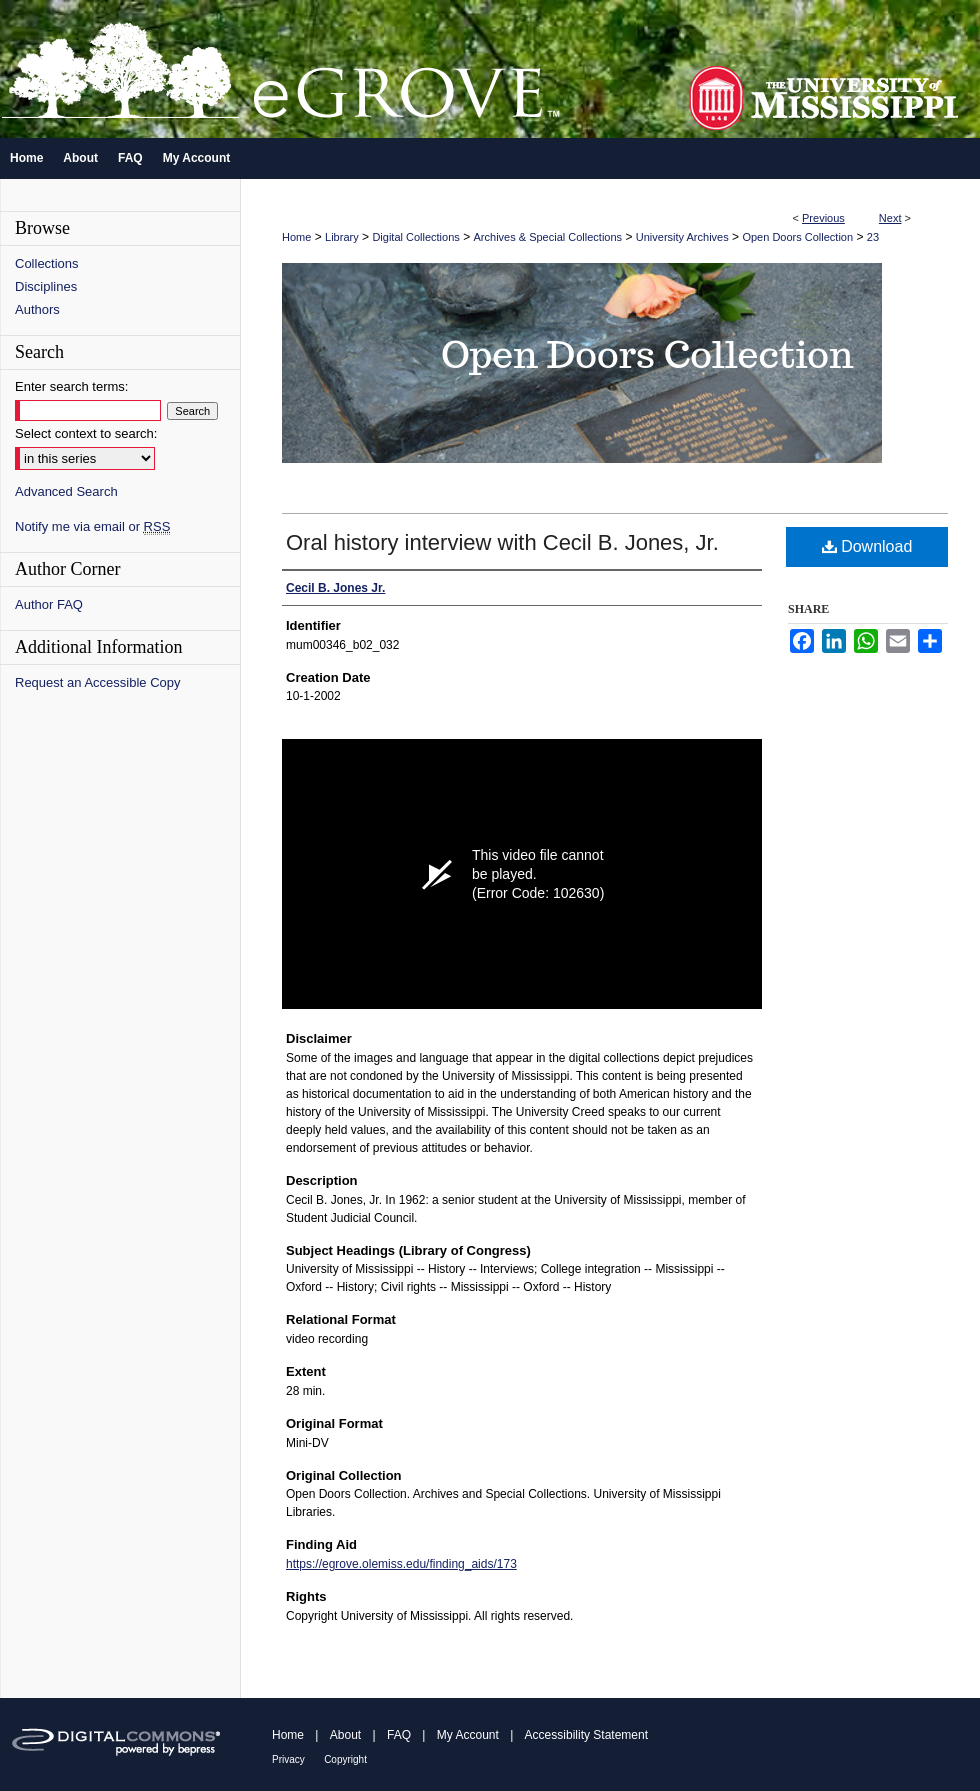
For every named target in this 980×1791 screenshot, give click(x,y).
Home (296, 237)
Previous (823, 218)
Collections (47, 263)
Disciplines (46, 286)
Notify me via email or (92, 526)
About (345, 1735)
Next (890, 218)
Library (342, 237)
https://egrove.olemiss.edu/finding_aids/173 (401, 1564)
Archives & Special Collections (548, 237)
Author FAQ (49, 604)
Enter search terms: (71, 386)
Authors (37, 309)
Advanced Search (66, 491)
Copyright (345, 1759)
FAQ (399, 1735)
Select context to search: (86, 433)
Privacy (288, 1759)
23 (873, 237)
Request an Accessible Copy (97, 682)
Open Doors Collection (797, 237)
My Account (468, 1735)
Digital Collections (415, 237)
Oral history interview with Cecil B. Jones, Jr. (502, 542)
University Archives (682, 237)
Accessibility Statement (586, 1735)
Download (867, 546)
